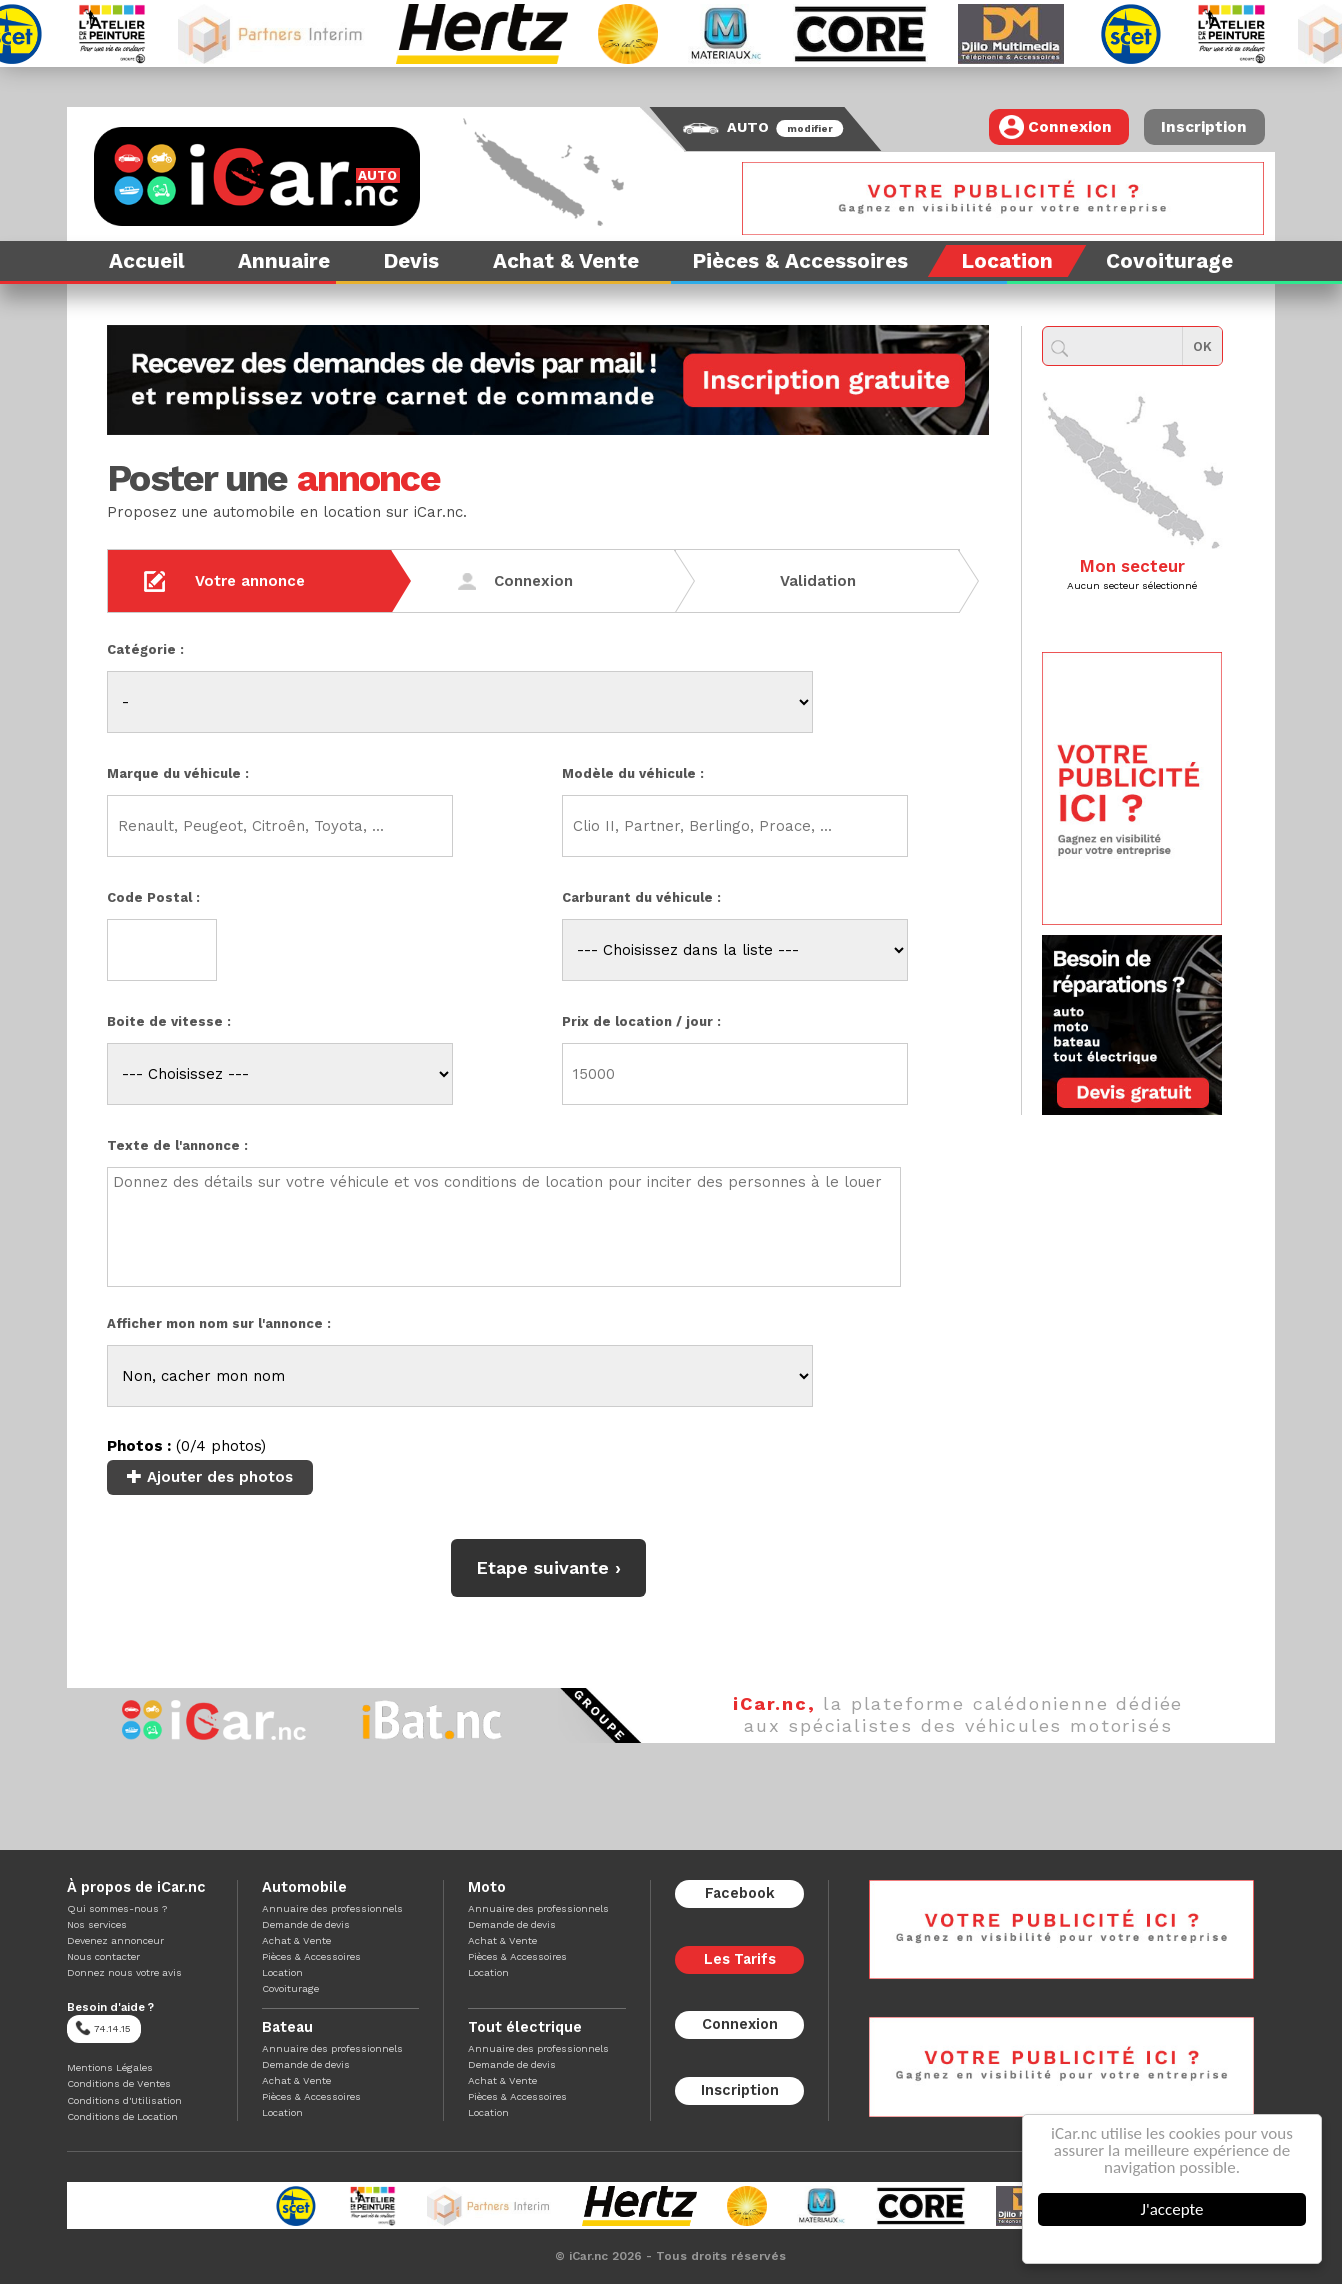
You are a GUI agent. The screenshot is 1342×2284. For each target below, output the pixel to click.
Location (282, 1972)
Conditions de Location (122, 2116)
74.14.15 (103, 2028)
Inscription (1204, 127)
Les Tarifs (740, 1959)
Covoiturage (290, 1988)
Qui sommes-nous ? (117, 1908)
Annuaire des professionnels (332, 1908)
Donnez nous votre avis (124, 1972)
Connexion (1055, 127)
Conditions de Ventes (119, 2083)
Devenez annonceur (115, 1940)
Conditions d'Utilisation (124, 2100)
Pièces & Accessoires (311, 1956)
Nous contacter (103, 1956)
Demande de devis (306, 1924)
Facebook (740, 1893)
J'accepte (1173, 2209)
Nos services (97, 1924)
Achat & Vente (296, 1940)
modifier (811, 128)
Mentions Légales (110, 2067)
